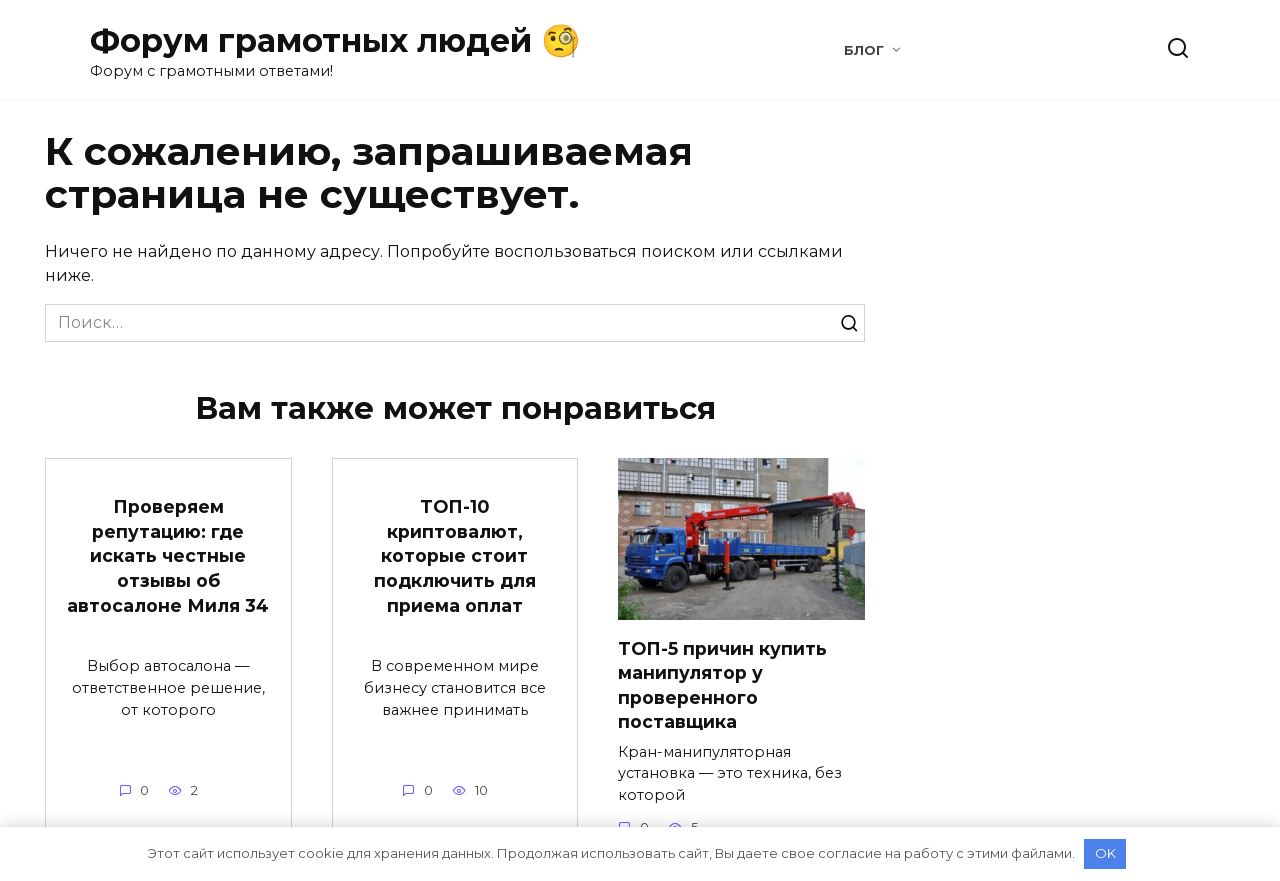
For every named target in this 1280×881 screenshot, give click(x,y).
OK (1105, 853)
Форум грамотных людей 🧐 (335, 40)
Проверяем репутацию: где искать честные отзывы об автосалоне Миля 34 (168, 556)
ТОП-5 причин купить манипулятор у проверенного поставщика (722, 684)
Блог (864, 50)
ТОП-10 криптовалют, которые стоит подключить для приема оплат (455, 556)
